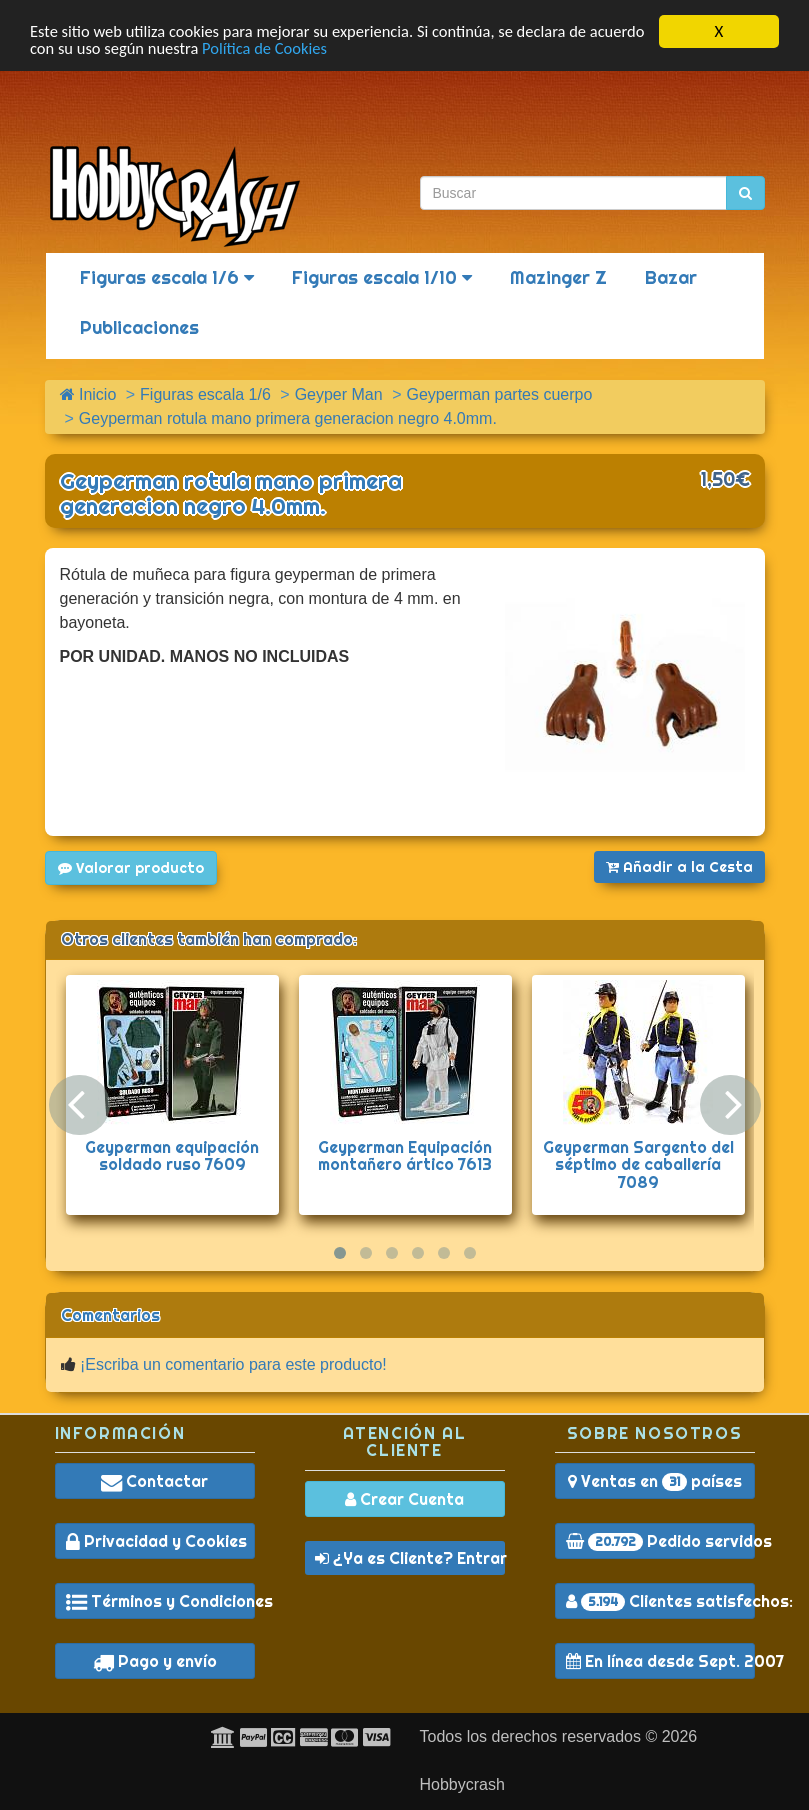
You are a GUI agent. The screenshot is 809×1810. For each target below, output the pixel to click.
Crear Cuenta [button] (404, 1499)
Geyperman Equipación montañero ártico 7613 (405, 1156)
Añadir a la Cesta (679, 867)
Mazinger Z (558, 277)
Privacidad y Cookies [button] (156, 1541)
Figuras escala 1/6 (167, 277)
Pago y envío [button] (155, 1661)
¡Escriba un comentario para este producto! (233, 1364)
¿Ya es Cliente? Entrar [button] (410, 1558)
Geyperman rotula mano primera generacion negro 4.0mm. (231, 493)
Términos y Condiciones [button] (160, 1601)
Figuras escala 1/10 (382, 277)
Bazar (671, 277)
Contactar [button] (154, 1481)
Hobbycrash (462, 1784)
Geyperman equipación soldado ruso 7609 (172, 1156)
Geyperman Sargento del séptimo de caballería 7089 (638, 1164)
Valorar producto (131, 868)
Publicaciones (139, 327)
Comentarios (110, 1315)
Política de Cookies (332, 49)
